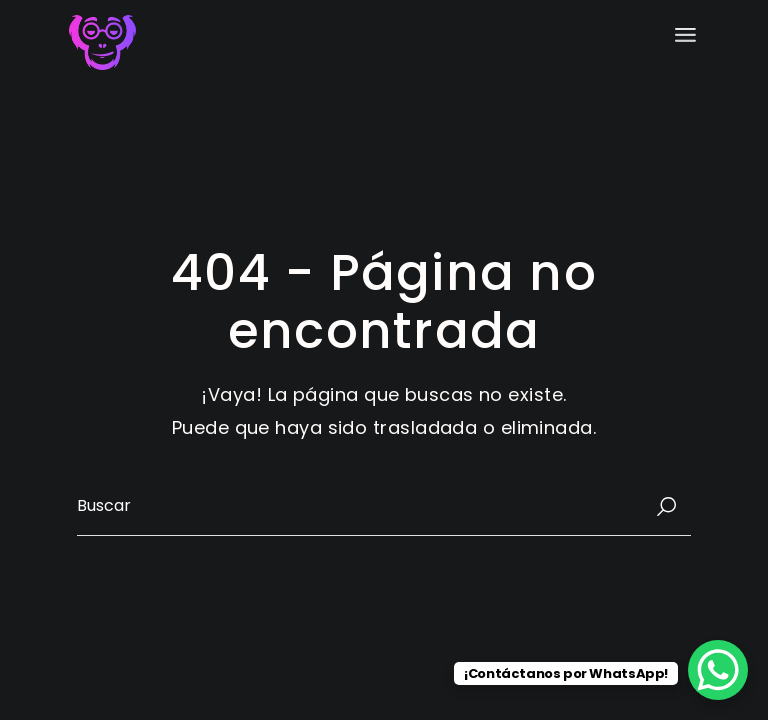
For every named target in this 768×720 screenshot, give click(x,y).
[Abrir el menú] (685, 35)
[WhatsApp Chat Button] (718, 670)
